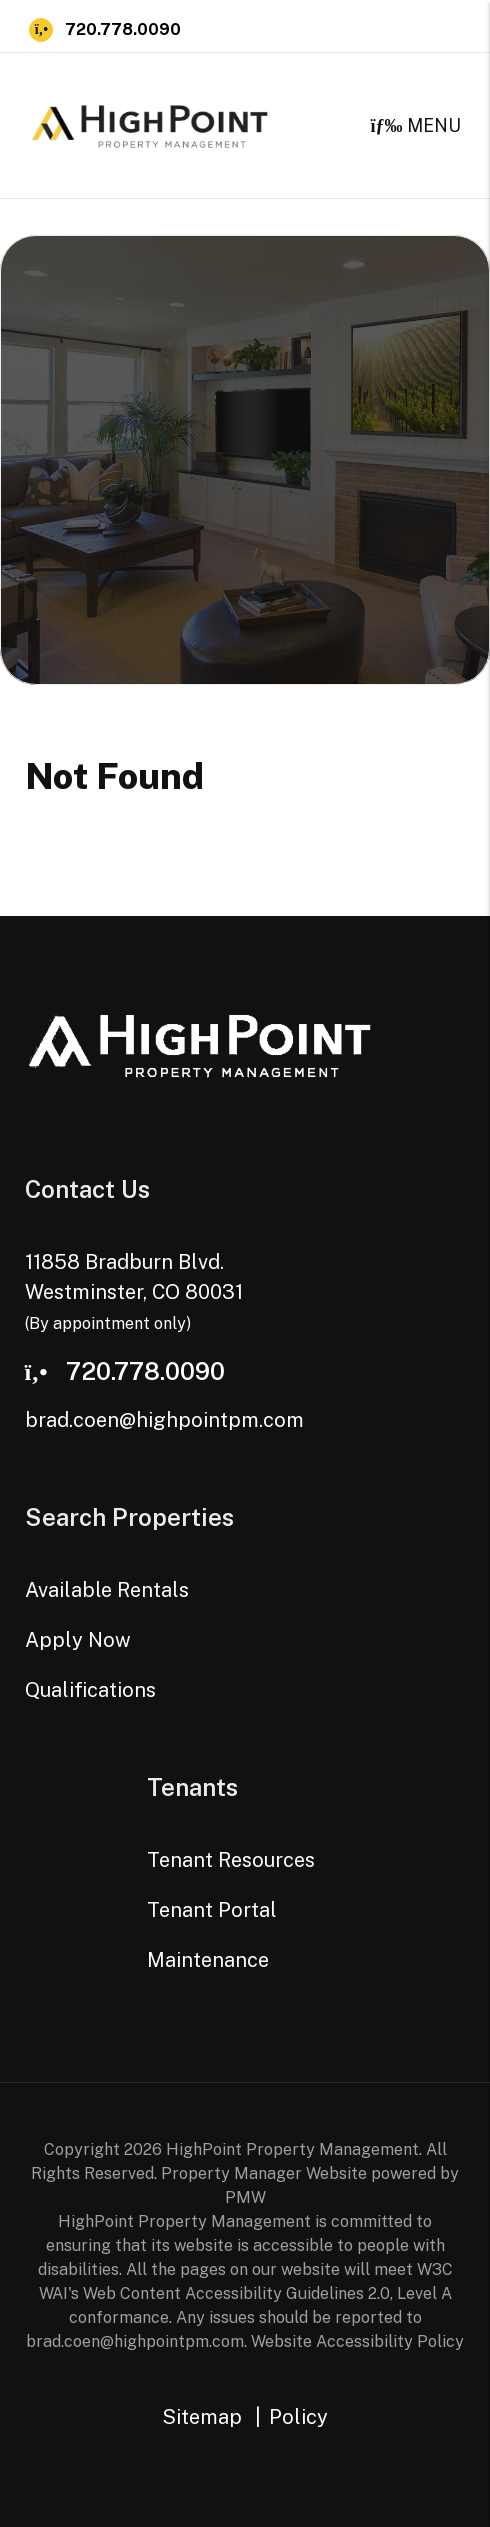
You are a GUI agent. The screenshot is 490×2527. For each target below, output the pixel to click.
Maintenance (208, 1960)
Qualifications (90, 1690)
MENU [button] (416, 125)
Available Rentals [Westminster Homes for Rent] (107, 1590)
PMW (245, 2197)
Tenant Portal (212, 1910)
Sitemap (202, 2417)
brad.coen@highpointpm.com (164, 1420)
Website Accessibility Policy (357, 2341)
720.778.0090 (123, 29)
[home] (150, 123)
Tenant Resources (231, 1860)
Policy (298, 2417)
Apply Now (78, 1640)
